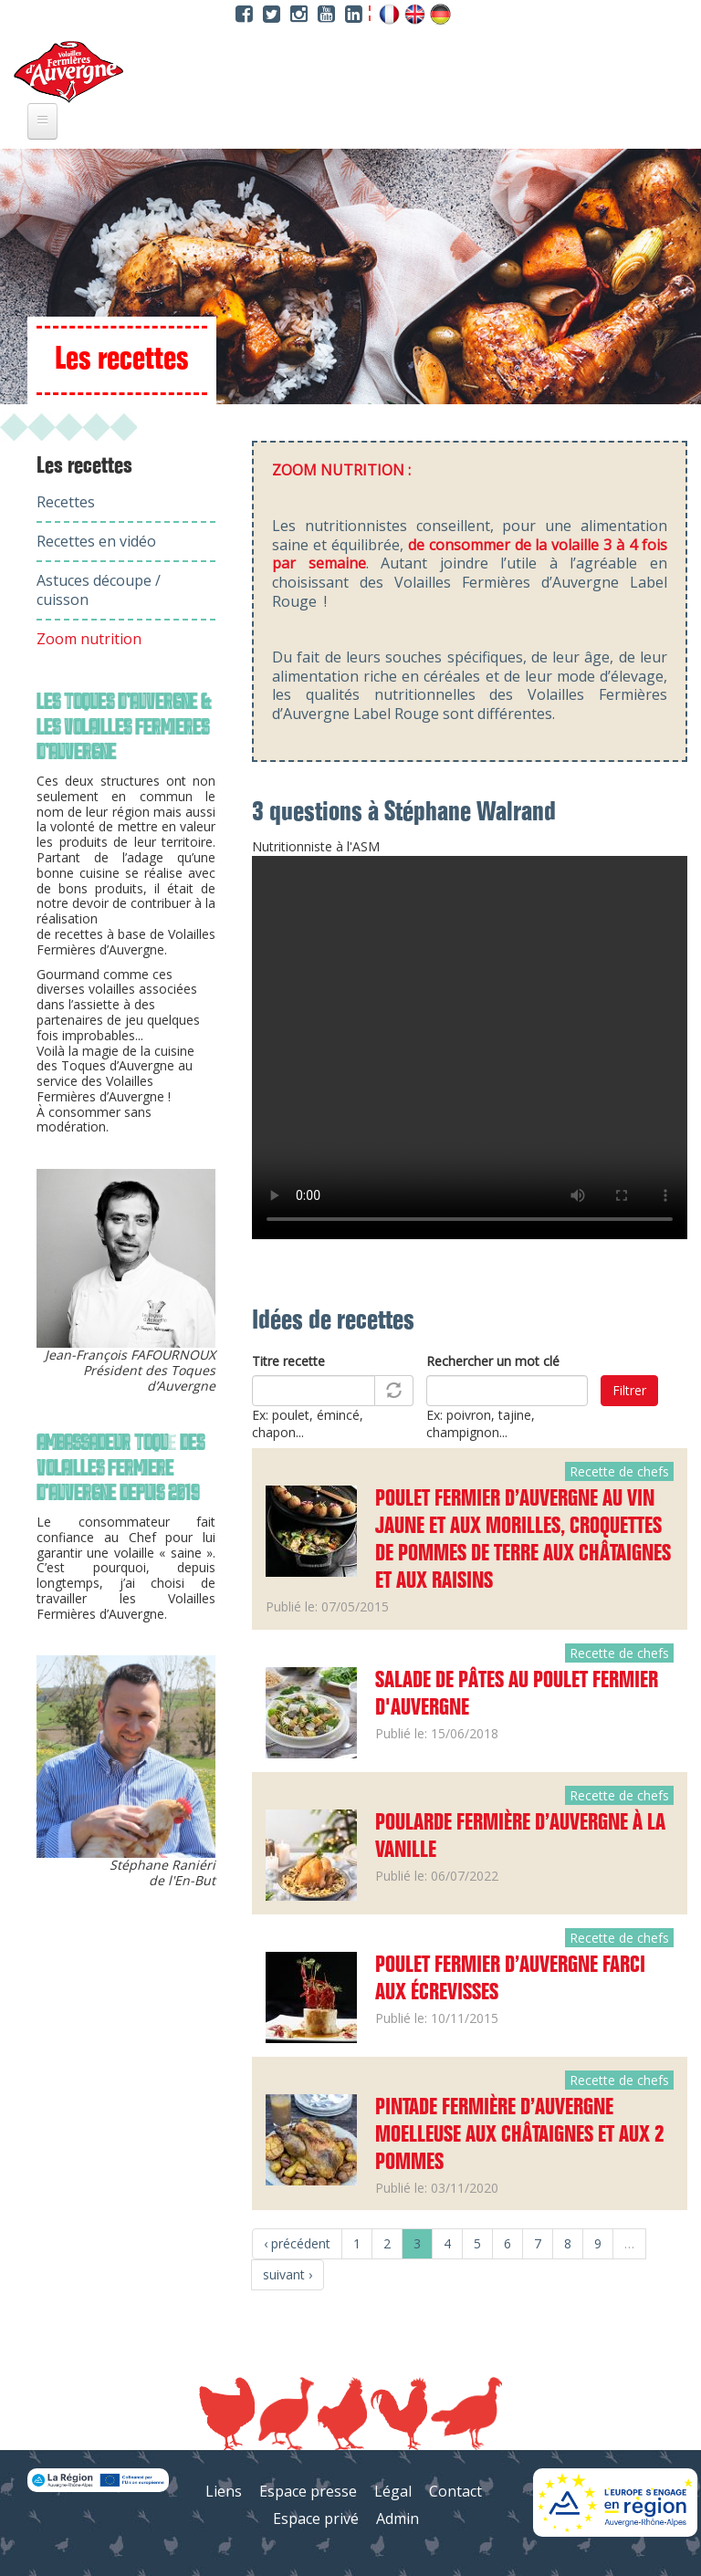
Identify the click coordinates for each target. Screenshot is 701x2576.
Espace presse (308, 2491)
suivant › (287, 2274)
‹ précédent (297, 2243)
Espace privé (316, 2518)
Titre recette (288, 1361)
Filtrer (629, 1390)
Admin (397, 2518)
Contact (455, 2491)
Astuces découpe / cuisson (99, 590)
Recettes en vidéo (96, 541)
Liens (223, 2491)
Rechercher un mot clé (493, 1361)
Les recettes (84, 466)
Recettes (66, 502)
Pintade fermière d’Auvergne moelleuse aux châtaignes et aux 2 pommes (519, 2135)
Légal (393, 2491)
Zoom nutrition (89, 639)
